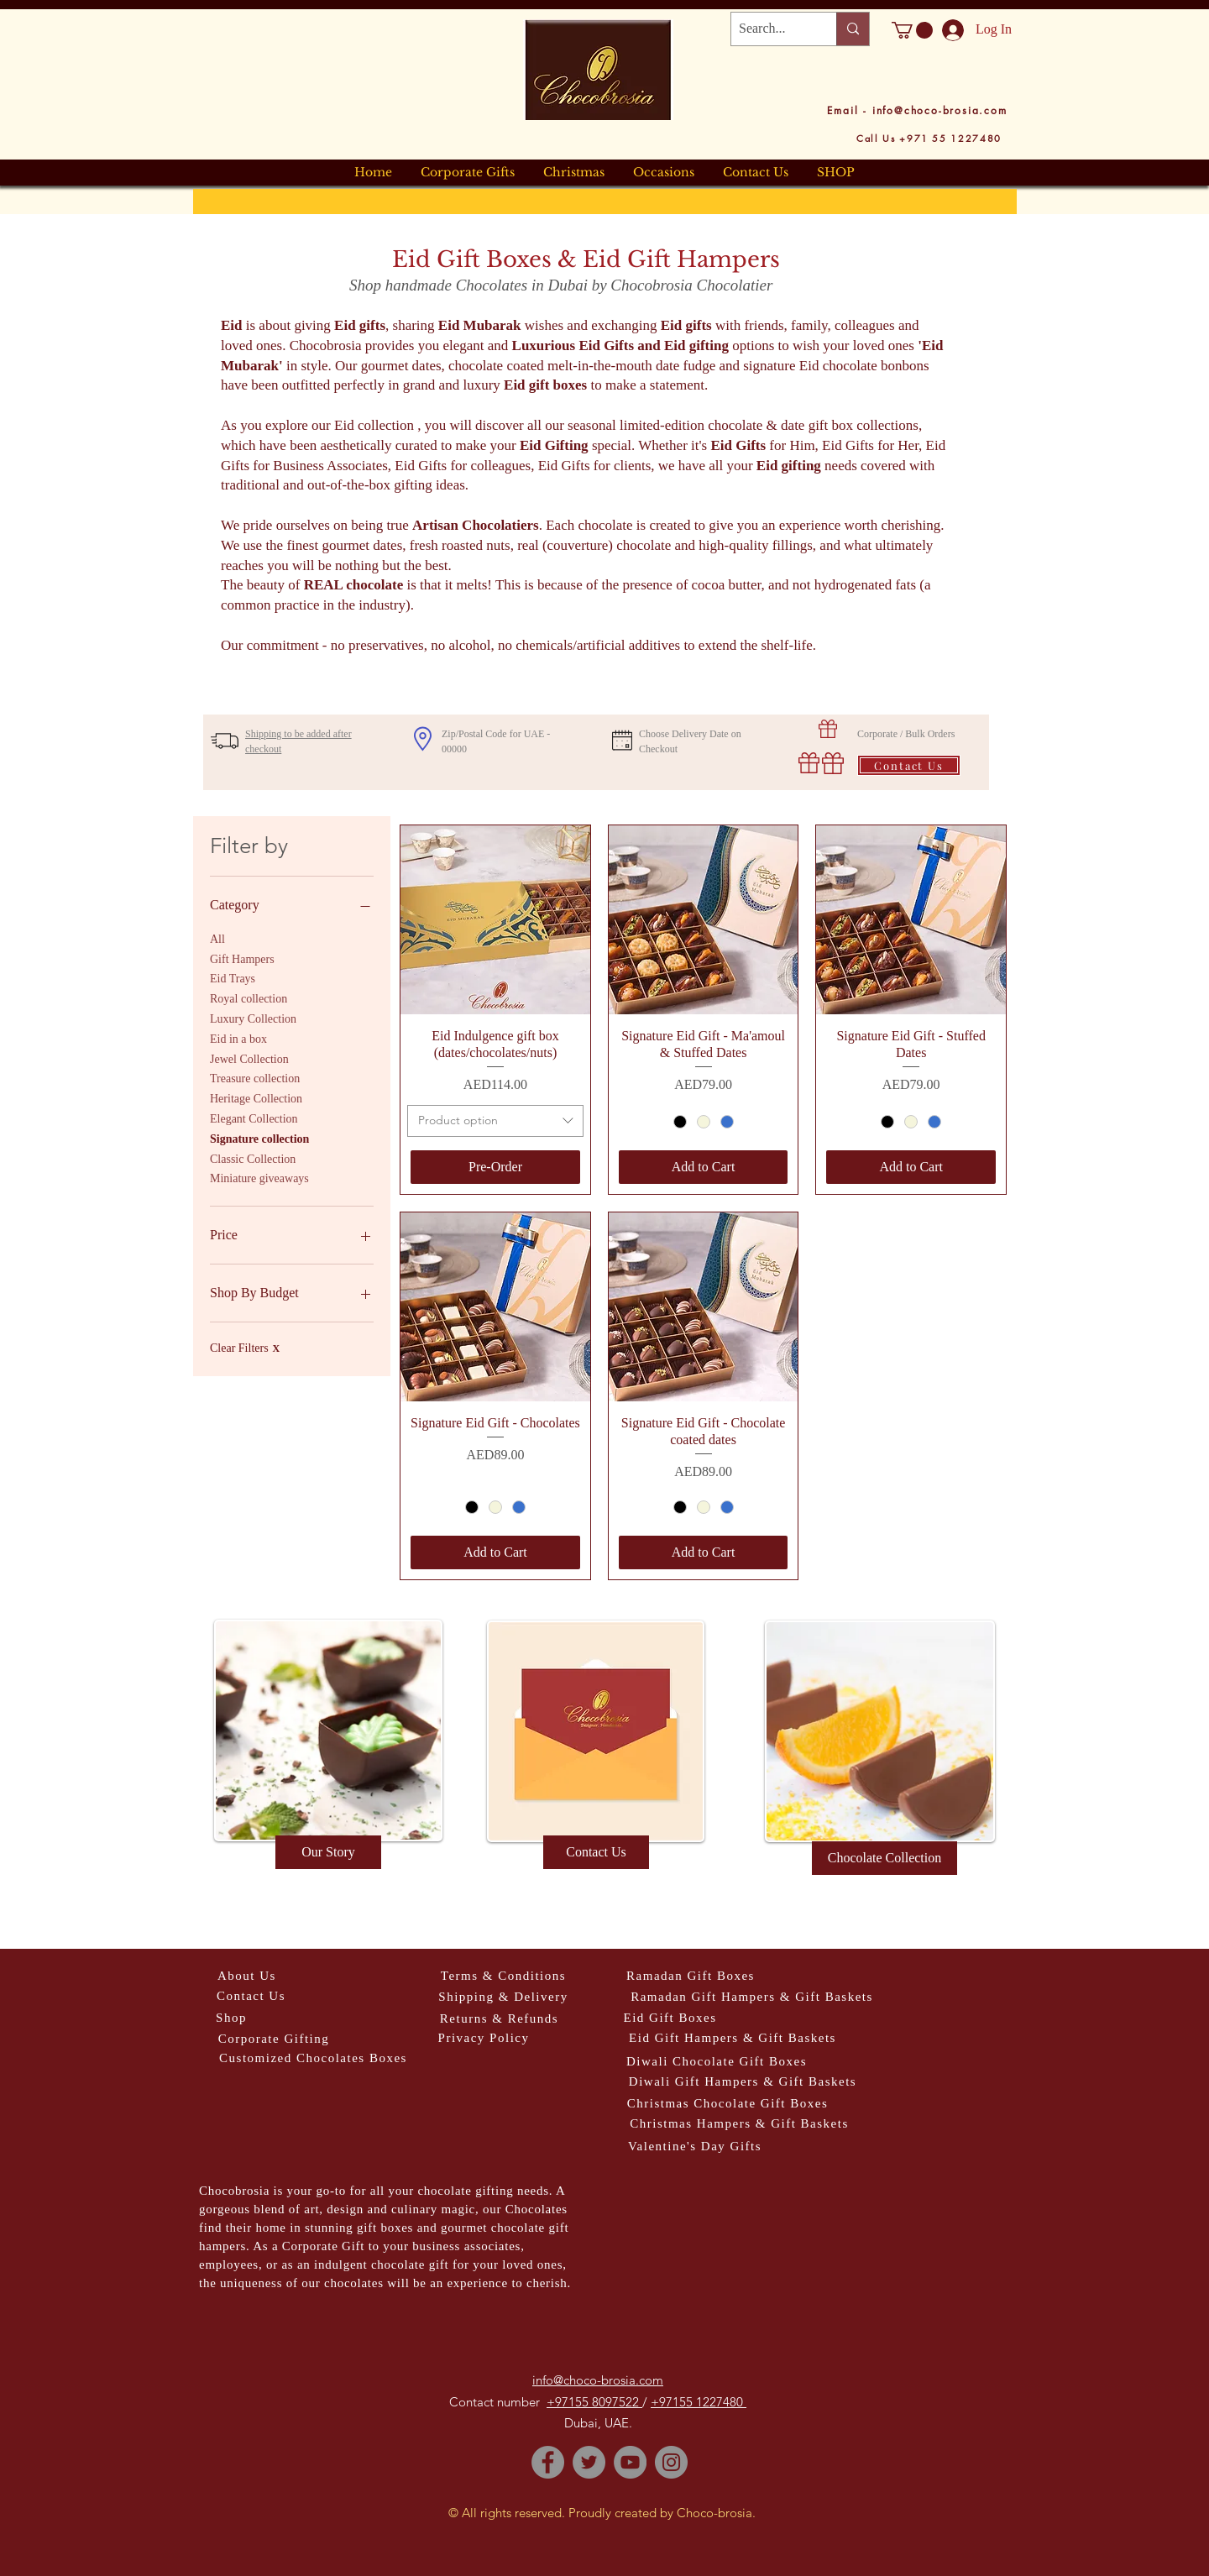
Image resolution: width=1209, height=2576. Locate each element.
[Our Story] (328, 1852)
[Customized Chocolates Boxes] (313, 2058)
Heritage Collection (256, 1097)
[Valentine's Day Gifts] (694, 2147)
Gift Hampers (242, 958)
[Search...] (770, 29)
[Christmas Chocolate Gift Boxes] (727, 2104)
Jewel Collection (249, 1057)
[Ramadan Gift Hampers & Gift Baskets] (752, 1997)
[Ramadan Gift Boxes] (690, 1976)
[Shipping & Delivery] (503, 1997)
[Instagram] (671, 2462)
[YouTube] (630, 2462)
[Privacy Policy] (483, 2038)
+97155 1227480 (698, 2402)
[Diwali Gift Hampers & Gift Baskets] (743, 2082)
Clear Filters (245, 1348)
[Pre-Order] (495, 1167)
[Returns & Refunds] (499, 2019)
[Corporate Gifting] (273, 2039)
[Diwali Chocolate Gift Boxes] (717, 2062)
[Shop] (231, 2018)
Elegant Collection (254, 1117)
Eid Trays (232, 977)
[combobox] (495, 1121)
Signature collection (259, 1137)
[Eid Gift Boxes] (670, 2018)
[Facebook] (547, 2462)
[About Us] (246, 1976)
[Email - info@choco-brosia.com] (917, 110)
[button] (912, 30)
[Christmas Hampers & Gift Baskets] (739, 2124)
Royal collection (248, 997)
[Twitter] (589, 2462)
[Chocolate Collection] (884, 1858)
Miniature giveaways (259, 1177)
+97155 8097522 (594, 2402)
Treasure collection (255, 1077)
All (217, 937)
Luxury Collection (253, 1017)
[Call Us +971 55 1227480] (929, 137)
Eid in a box (238, 1037)
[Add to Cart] (703, 1167)
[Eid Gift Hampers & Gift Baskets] (732, 2038)
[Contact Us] (908, 765)
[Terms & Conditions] (503, 1976)
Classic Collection (253, 1157)
